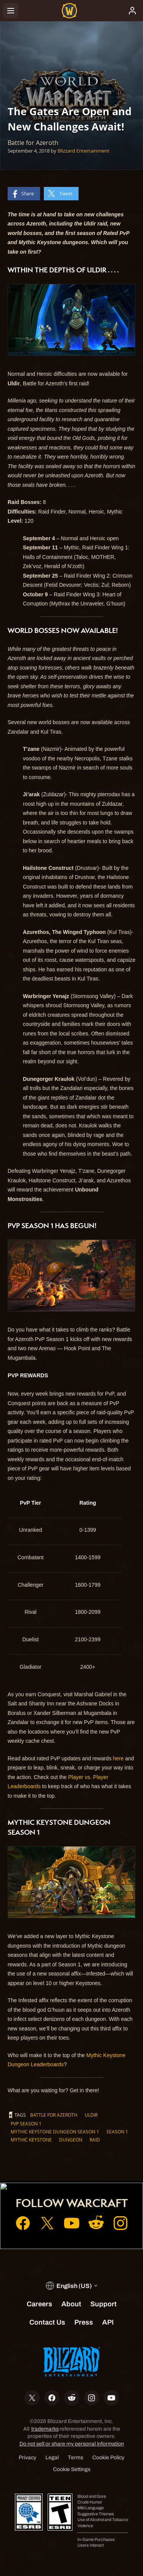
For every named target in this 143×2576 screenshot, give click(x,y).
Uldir (91, 2115)
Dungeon (70, 2139)
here (118, 1758)
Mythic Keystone (31, 2139)
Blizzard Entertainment (83, 150)
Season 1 (117, 2131)
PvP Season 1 (26, 2123)
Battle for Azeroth (53, 2115)
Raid (95, 2139)
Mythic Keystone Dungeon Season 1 (55, 2131)
